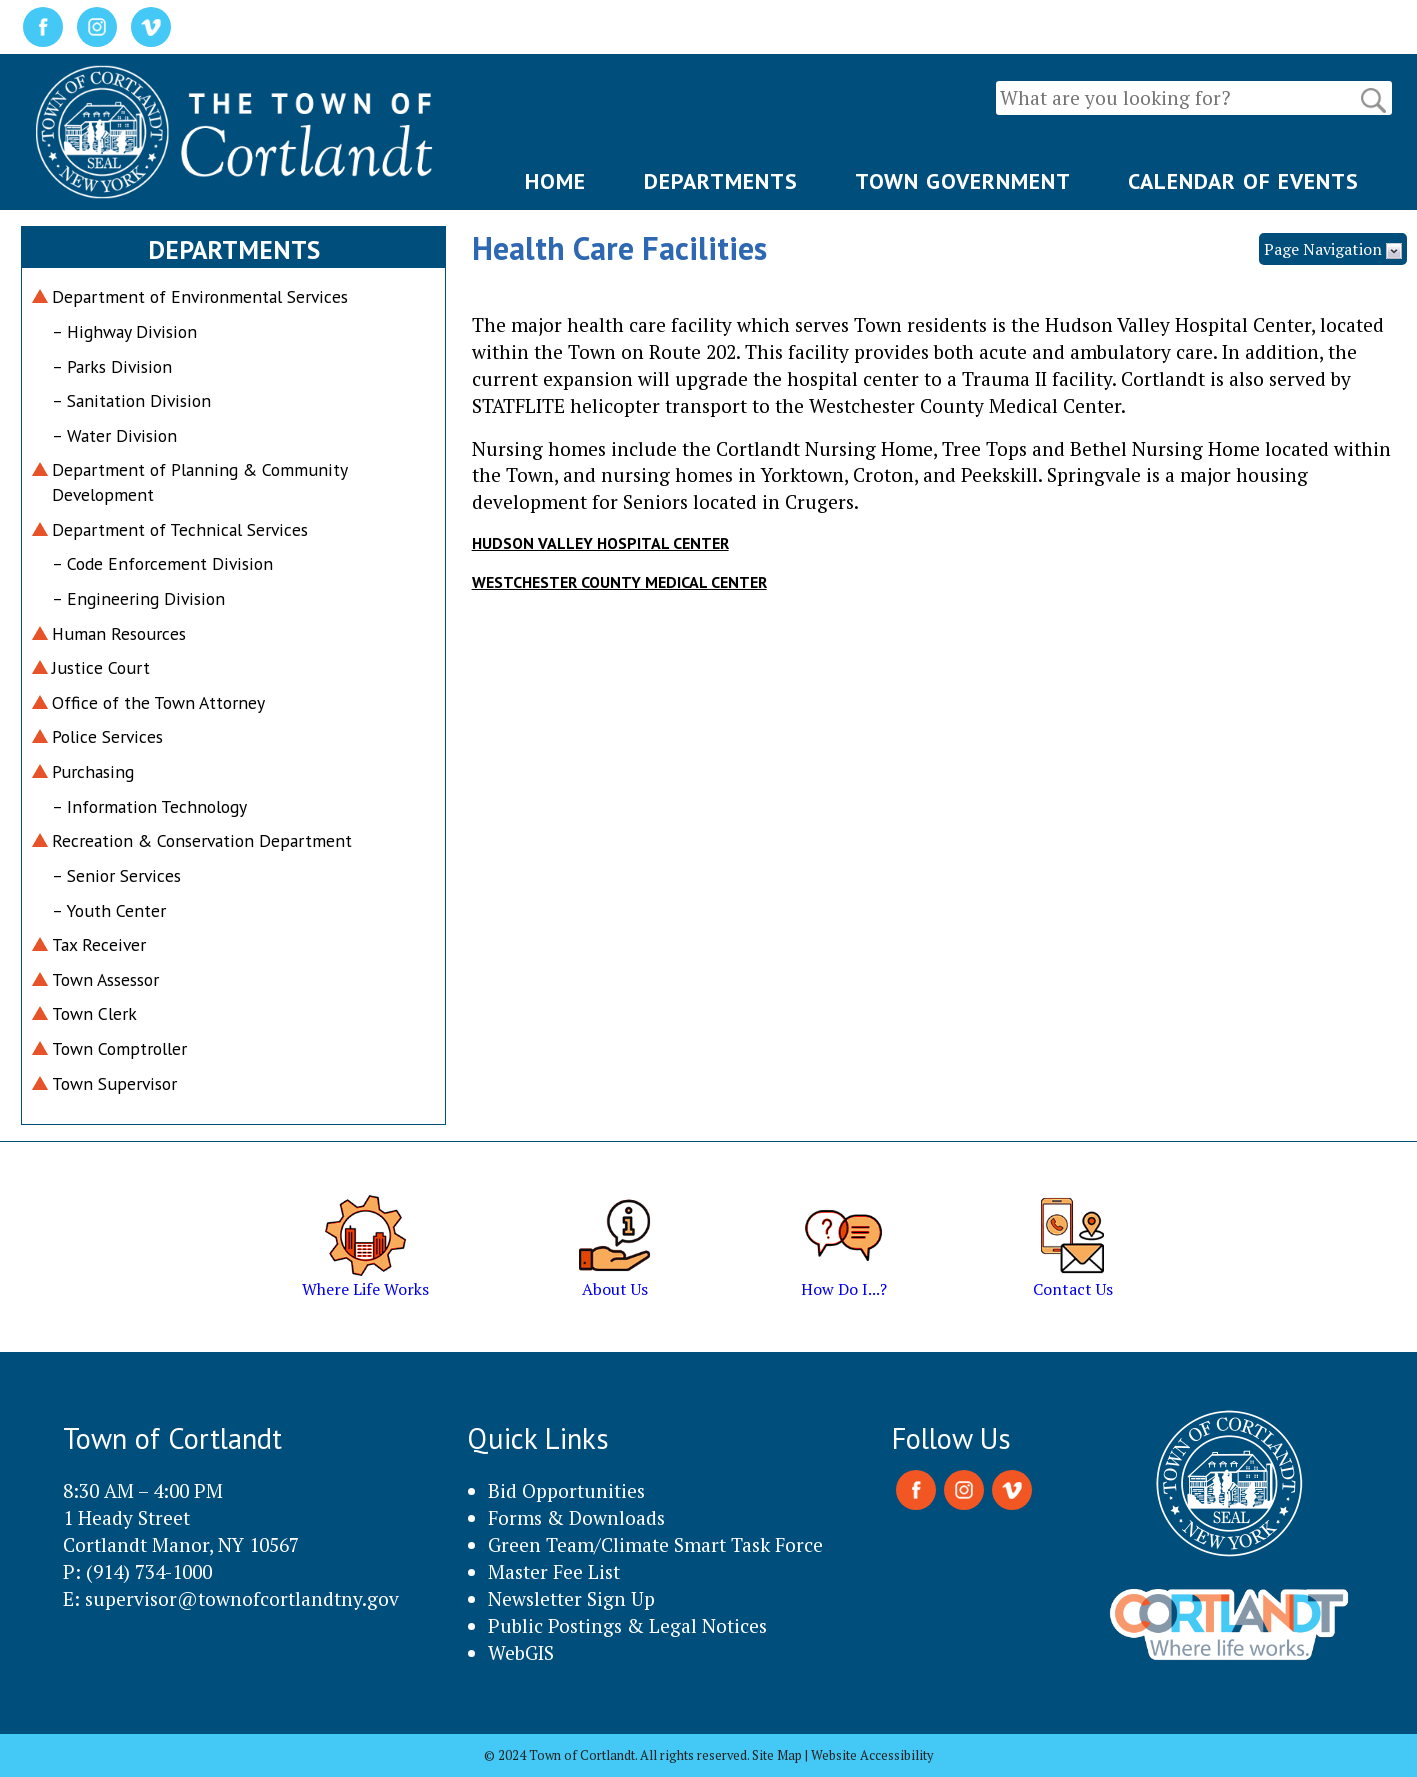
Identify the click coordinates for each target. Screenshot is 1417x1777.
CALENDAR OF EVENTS (1243, 181)
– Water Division (114, 435)
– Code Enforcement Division (162, 563)
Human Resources (119, 633)
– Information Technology (149, 806)
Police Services (107, 736)
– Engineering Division (138, 598)
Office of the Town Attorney (158, 702)
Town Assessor (105, 979)
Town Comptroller (119, 1048)
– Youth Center (109, 910)
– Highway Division (124, 331)
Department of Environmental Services (200, 296)
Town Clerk (94, 1013)
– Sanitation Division (131, 400)
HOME (555, 181)
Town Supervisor (114, 1083)
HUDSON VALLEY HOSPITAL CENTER (600, 543)
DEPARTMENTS (721, 181)
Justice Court (101, 667)
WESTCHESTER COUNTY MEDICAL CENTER (619, 582)
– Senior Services (116, 875)
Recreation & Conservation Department (202, 840)
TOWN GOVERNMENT (963, 181)
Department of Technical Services (180, 529)
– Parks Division (112, 366)
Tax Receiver (99, 944)
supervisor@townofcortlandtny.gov (242, 1598)
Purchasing (93, 771)
